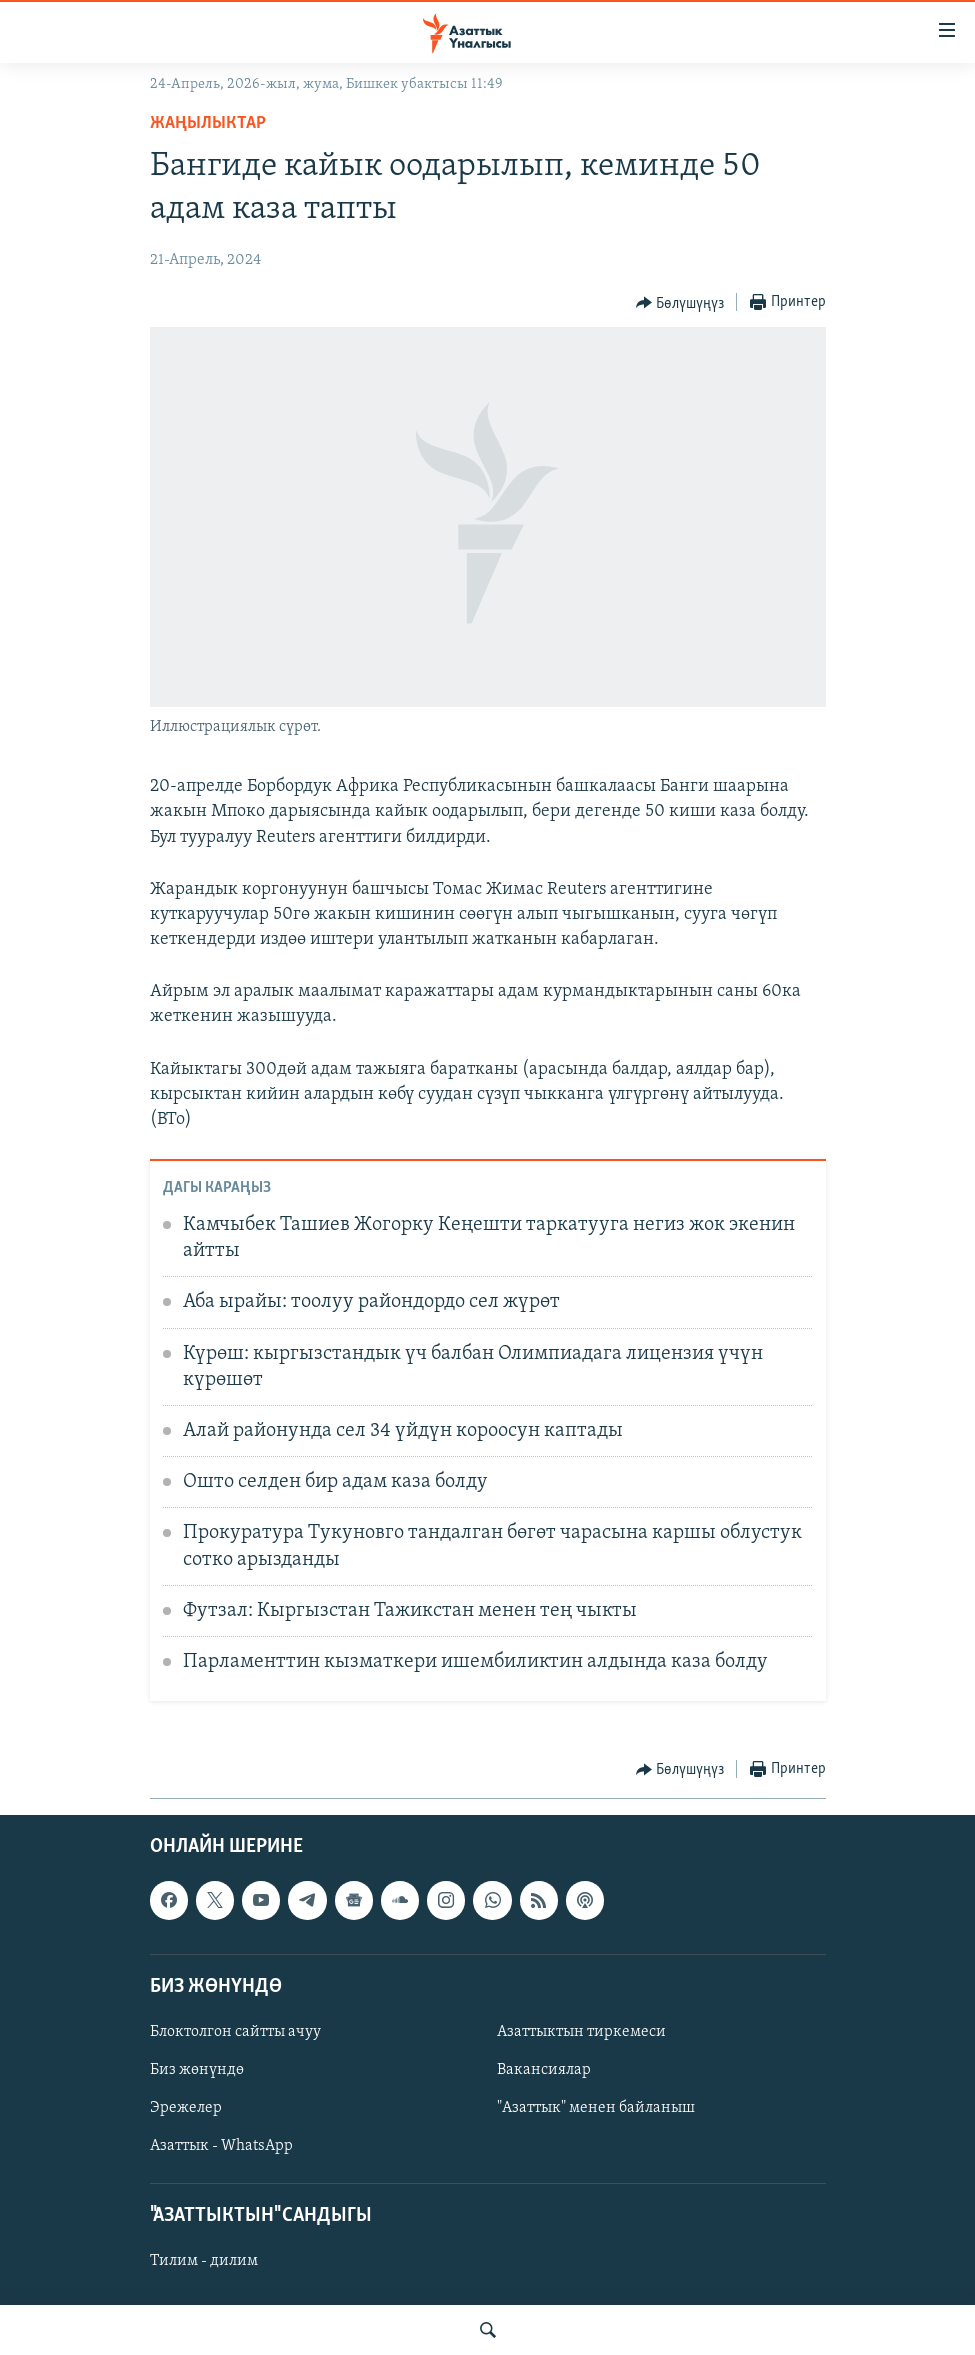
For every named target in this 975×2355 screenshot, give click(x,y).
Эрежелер (186, 2108)
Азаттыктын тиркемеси (581, 2032)
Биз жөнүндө (197, 2070)
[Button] (680, 303)
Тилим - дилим (204, 2261)
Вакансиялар (544, 2070)
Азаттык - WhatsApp (221, 2146)
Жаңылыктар (208, 123)
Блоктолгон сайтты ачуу (235, 2032)
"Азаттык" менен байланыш (596, 2108)
